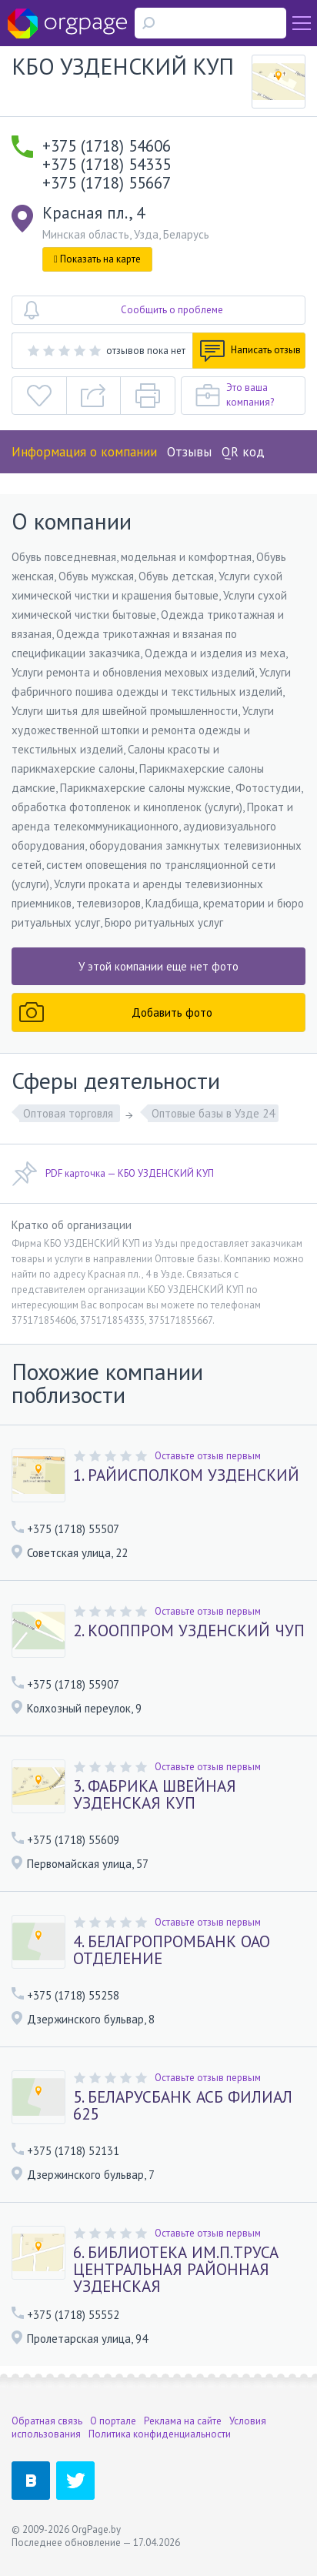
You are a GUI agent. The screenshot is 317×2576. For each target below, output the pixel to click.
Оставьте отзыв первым (208, 1455)
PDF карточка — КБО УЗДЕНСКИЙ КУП (113, 1174)
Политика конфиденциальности (159, 2434)
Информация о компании (84, 451)
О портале (113, 2420)
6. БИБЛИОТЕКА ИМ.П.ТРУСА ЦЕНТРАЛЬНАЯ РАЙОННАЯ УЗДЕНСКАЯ (176, 2269)
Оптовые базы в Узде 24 (213, 1113)
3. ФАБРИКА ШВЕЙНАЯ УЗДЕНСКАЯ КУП (154, 1795)
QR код (243, 451)
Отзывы (189, 451)
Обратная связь (47, 2420)
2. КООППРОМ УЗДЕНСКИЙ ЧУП (189, 1630)
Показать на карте (97, 259)
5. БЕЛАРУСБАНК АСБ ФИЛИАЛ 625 (182, 2106)
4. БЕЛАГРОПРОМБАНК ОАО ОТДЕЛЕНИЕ (171, 1950)
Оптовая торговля (69, 1113)
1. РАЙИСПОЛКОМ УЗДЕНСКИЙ (186, 1475)
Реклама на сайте (183, 2420)
